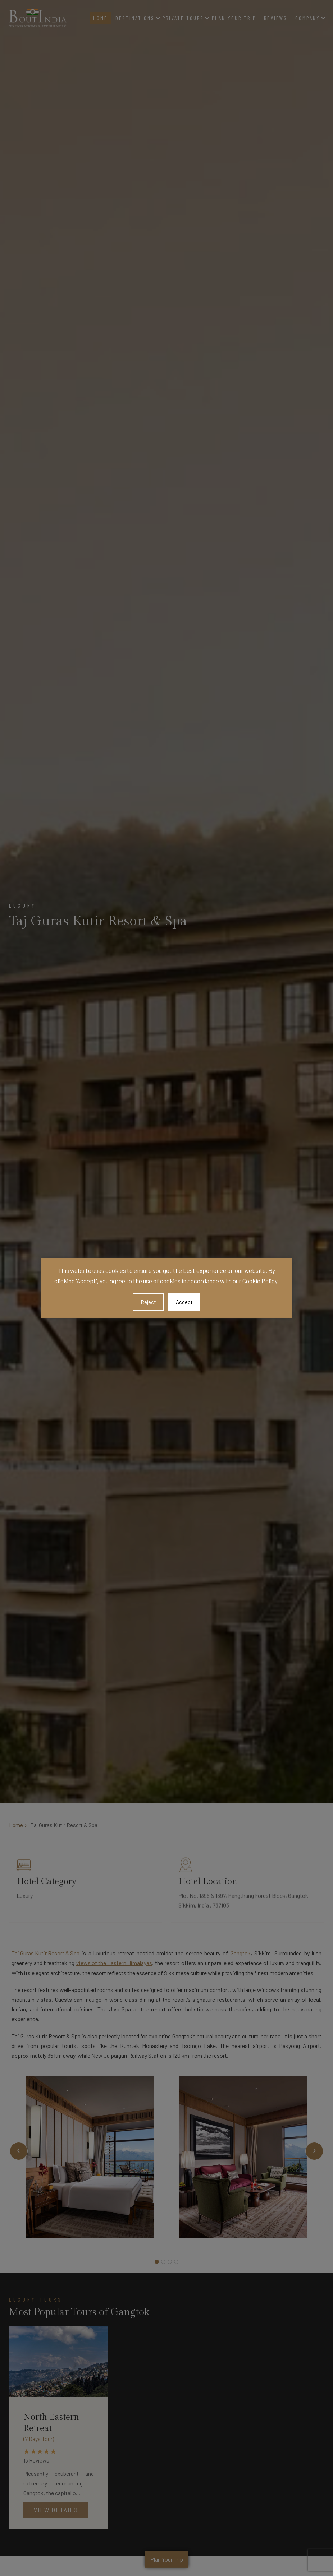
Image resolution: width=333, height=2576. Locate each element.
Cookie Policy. (260, 1280)
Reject (148, 1302)
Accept (184, 1302)
